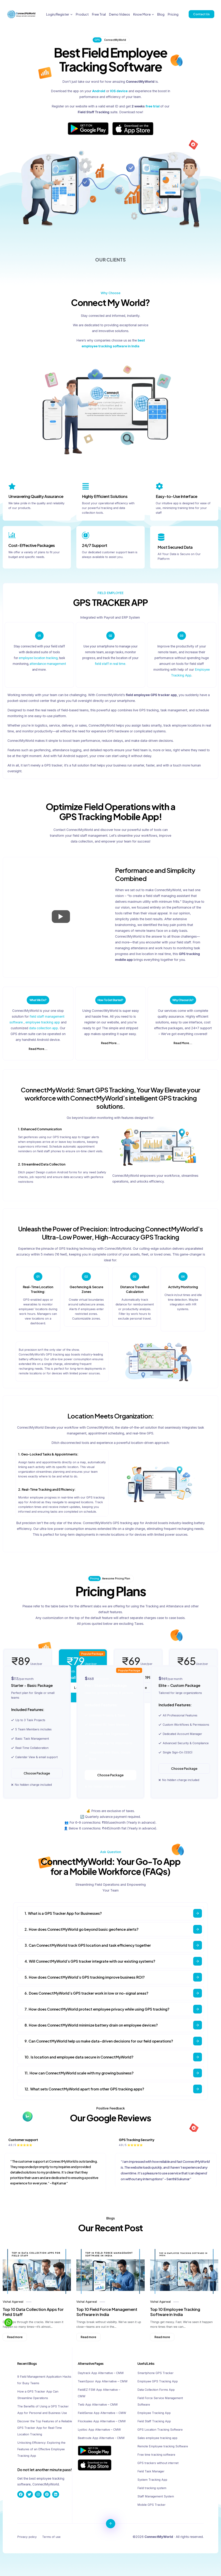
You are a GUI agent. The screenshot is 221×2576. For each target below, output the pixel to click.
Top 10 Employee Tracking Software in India (175, 2312)
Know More (142, 14)
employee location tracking (38, 658)
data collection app (43, 1028)
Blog (160, 14)
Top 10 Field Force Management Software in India (106, 2312)
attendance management (48, 664)
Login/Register (57, 14)
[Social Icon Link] (20, 2494)
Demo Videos (119, 14)
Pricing (173, 14)
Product (82, 14)
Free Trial (99, 14)
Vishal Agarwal (13, 2301)
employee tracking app (42, 1022)
